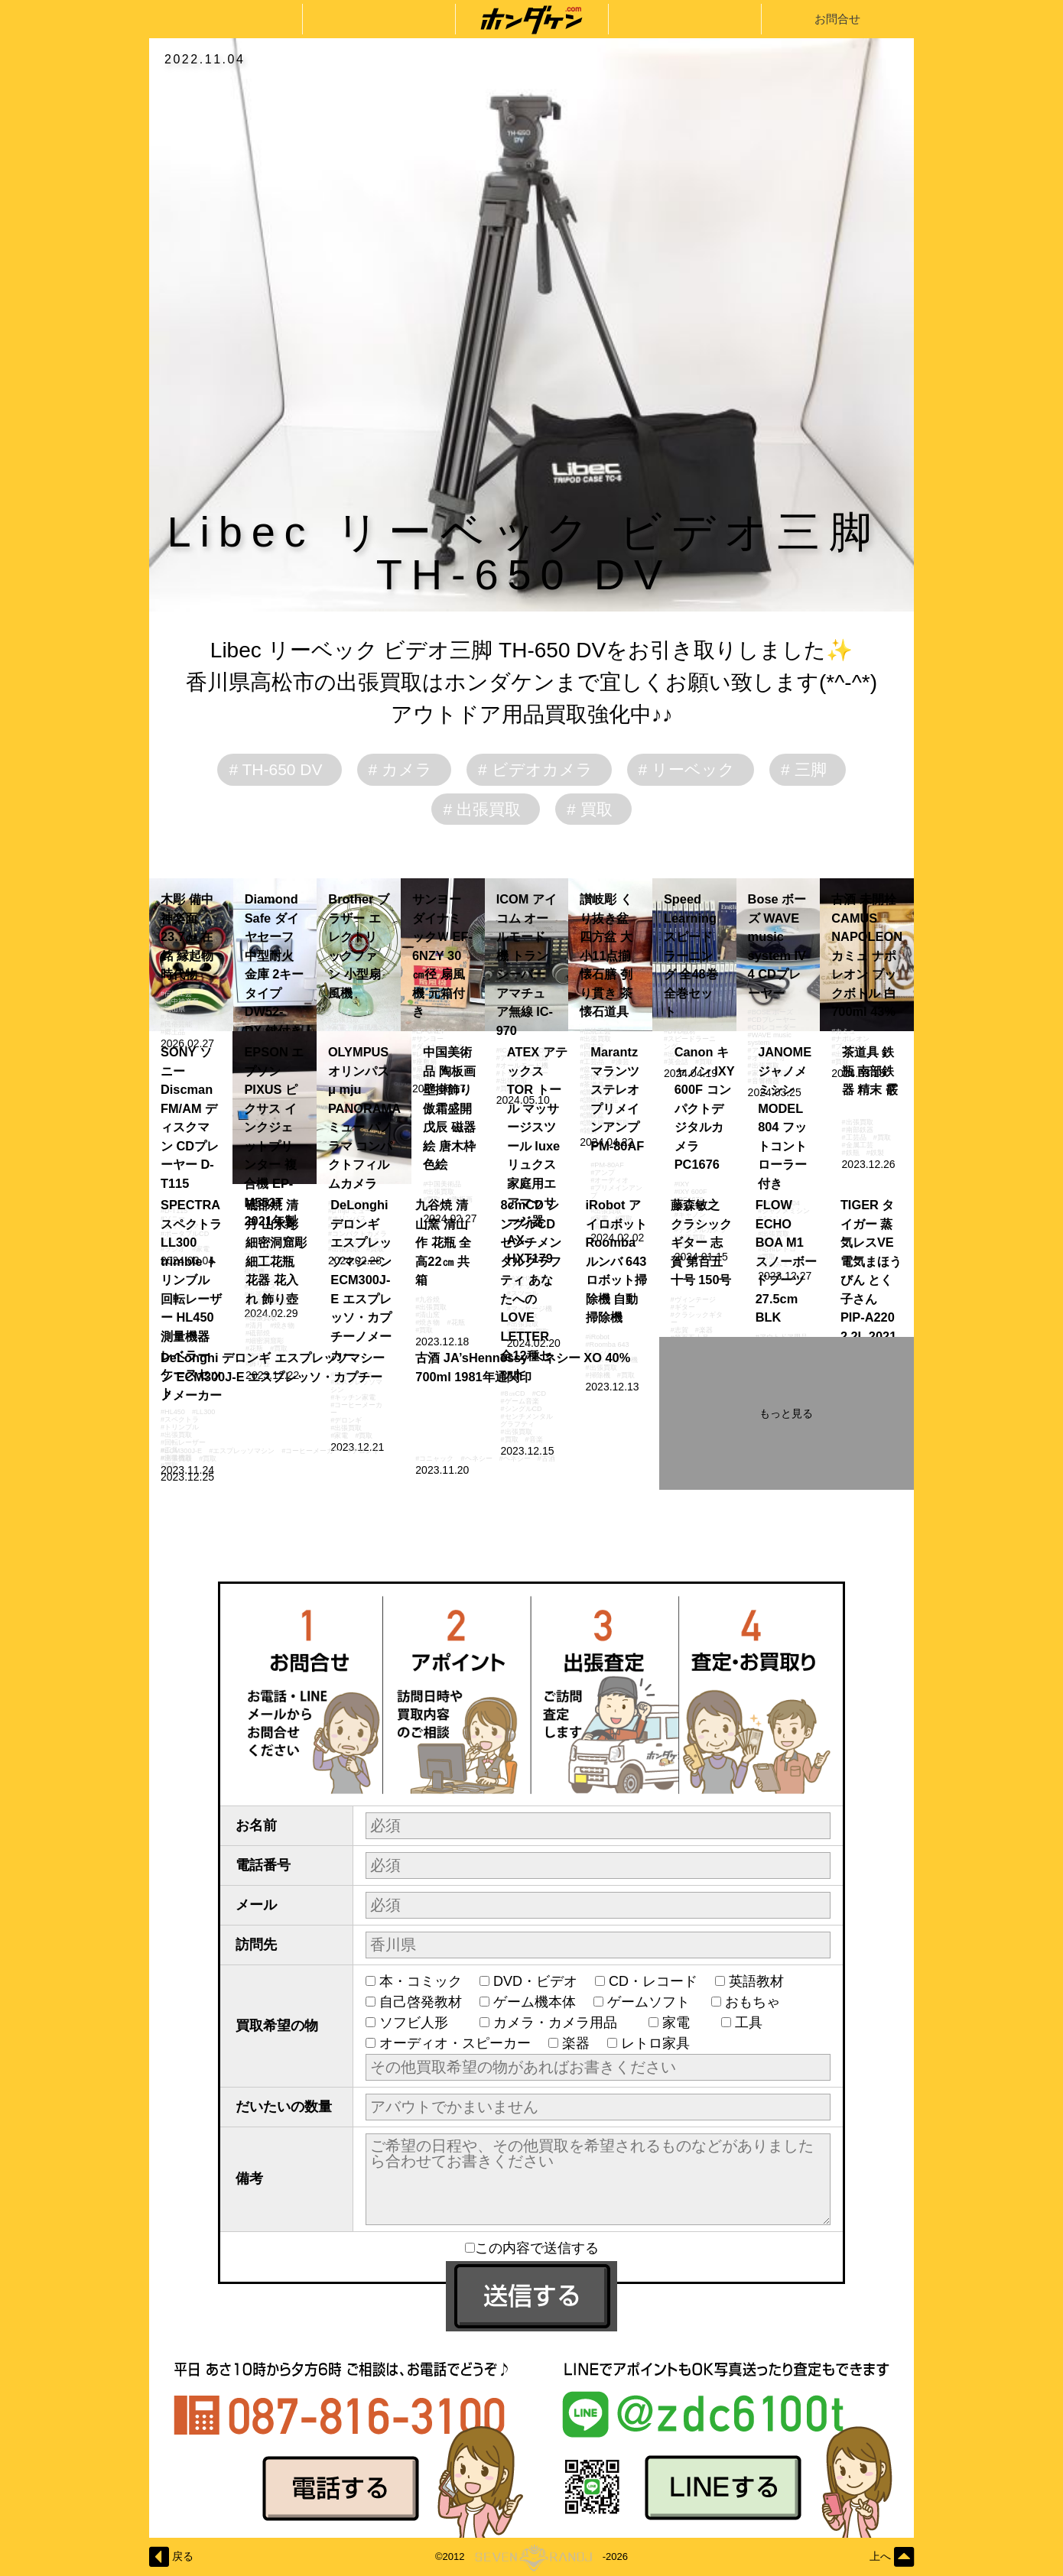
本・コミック (421, 1981)
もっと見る (786, 1413)
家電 (683, 2022)
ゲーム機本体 (534, 2002)
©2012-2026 (531, 2557)
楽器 (575, 2043)
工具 (755, 2022)
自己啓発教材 (421, 2002)
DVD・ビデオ (535, 1981)
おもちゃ (759, 2002)
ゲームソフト (650, 2002)
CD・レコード (653, 1981)
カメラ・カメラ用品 (562, 2022)
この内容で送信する (532, 2248)
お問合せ (837, 18)
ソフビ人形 (421, 2022)
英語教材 (763, 1981)
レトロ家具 (655, 2043)
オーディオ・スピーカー (455, 2043)
